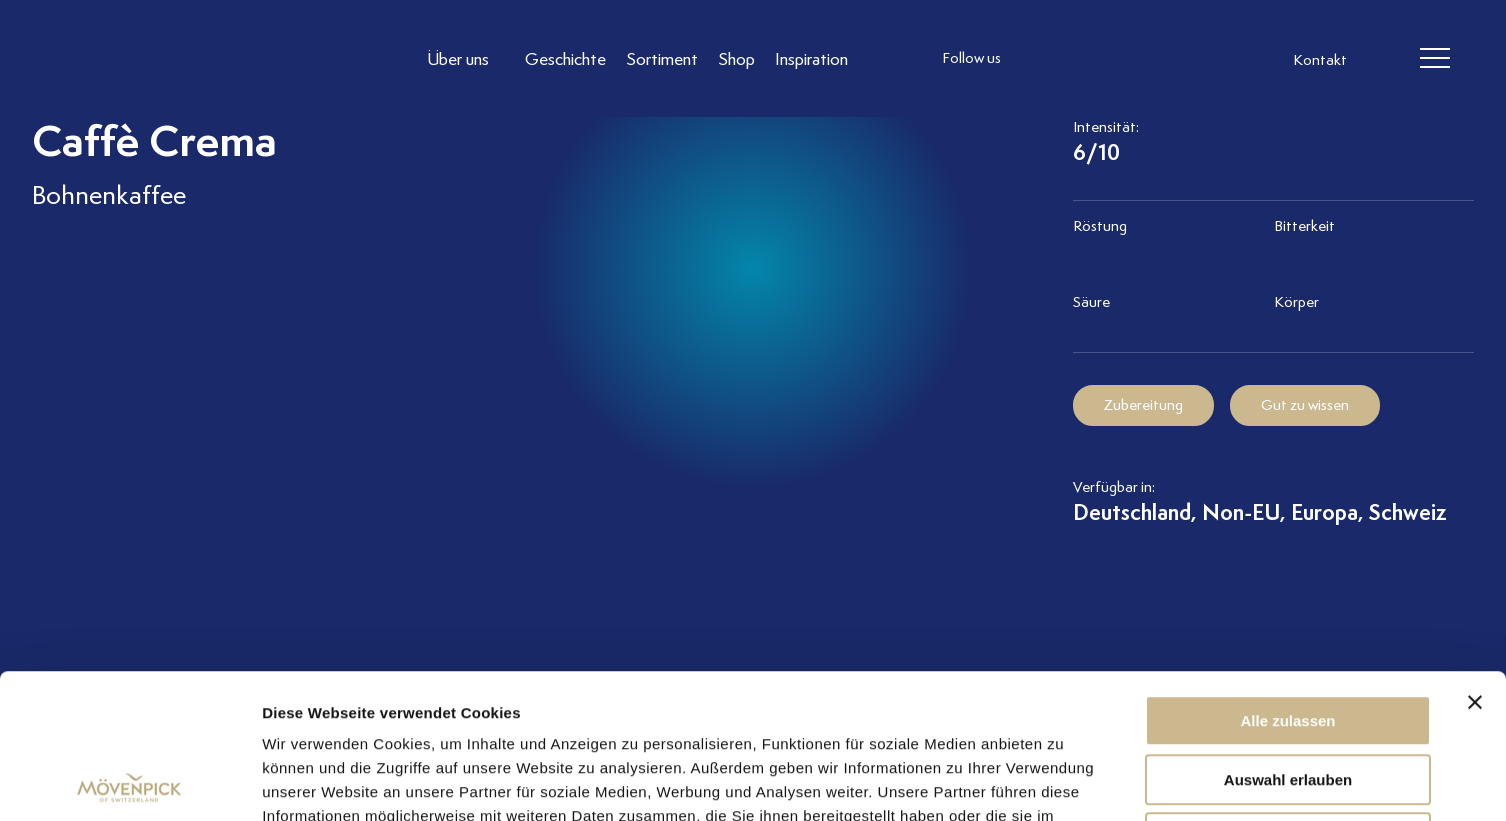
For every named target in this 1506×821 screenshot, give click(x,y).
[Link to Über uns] (466, 58)
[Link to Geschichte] (565, 58)
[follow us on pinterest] (1162, 59)
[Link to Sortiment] (662, 58)
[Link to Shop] (736, 58)
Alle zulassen (1287, 576)
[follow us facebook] (1082, 59)
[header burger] (1434, 59)
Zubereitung (1143, 405)
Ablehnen (1288, 693)
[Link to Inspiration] (811, 58)
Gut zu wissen (1305, 405)
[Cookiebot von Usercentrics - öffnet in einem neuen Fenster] (129, 782)
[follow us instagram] (1042, 59)
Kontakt (1320, 60)
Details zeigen (1063, 781)
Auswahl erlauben (1288, 635)
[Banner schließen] (1475, 558)
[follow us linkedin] (1122, 59)
